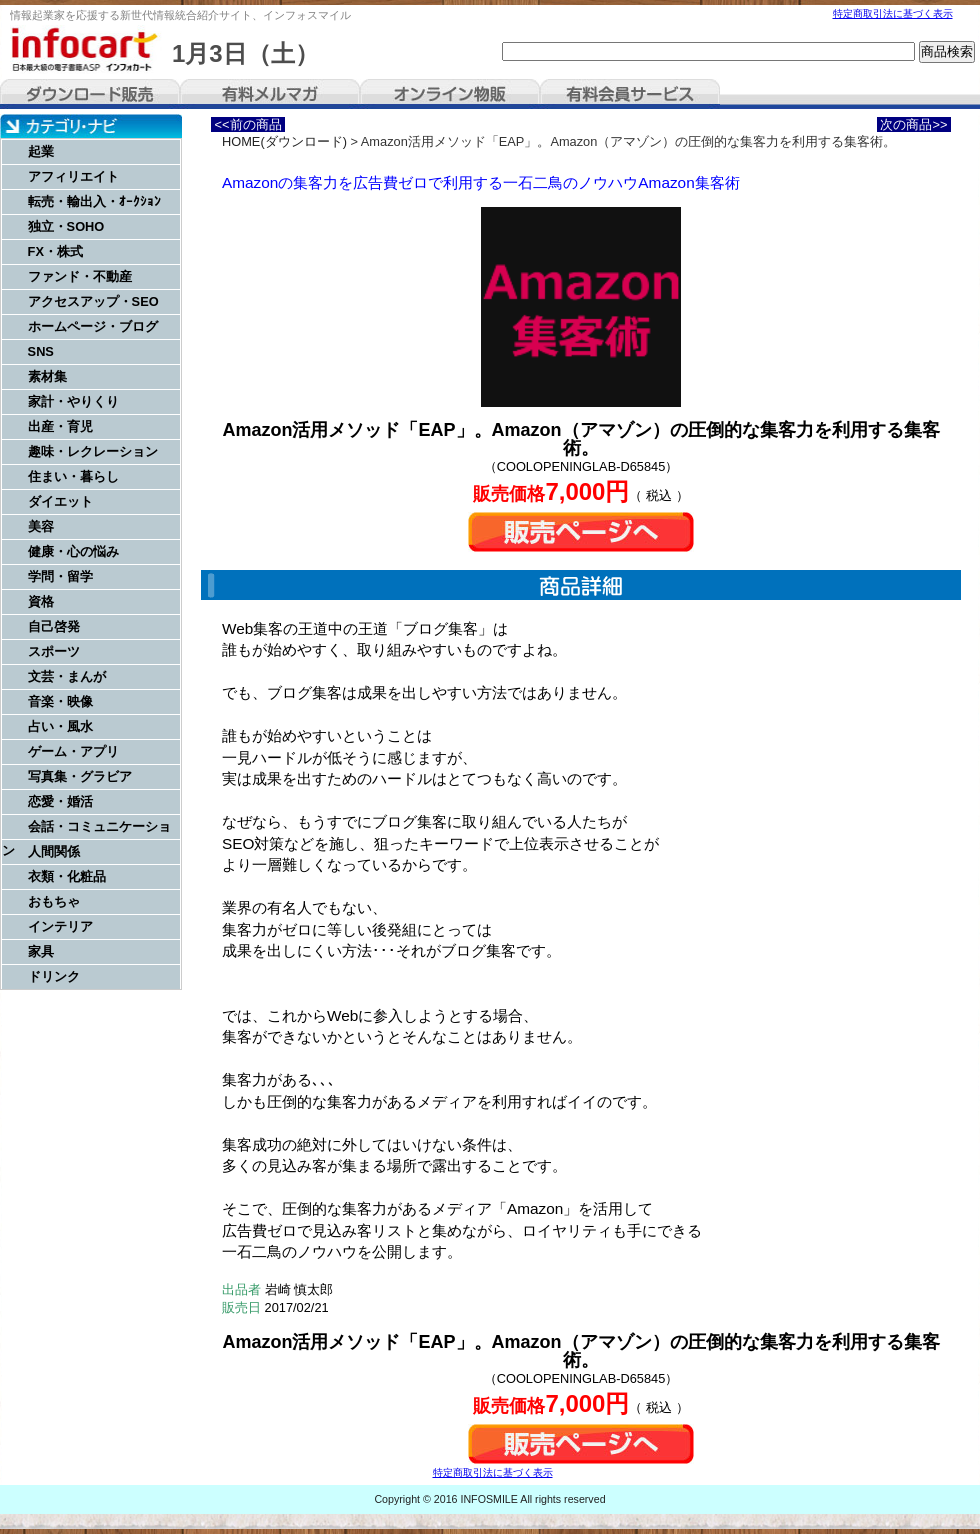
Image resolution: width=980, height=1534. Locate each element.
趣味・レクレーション (93, 451)
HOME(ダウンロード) (284, 141)
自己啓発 (54, 626)
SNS (41, 351)
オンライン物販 (450, 94)
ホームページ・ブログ (93, 326)
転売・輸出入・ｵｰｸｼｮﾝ (94, 201)
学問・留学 (60, 576)
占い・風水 (60, 726)
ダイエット (60, 501)
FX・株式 (55, 251)
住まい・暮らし (73, 476)
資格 (41, 601)
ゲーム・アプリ (73, 751)
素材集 (47, 376)
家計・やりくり (73, 401)
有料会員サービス (630, 94)
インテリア (60, 926)
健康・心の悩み (73, 551)
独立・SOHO (66, 226)
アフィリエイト (73, 176)
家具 (41, 951)
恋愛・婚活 (60, 801)
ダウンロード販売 (90, 94)
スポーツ (54, 651)
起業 (41, 151)
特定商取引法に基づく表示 (893, 13)
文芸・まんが (67, 676)
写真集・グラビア (80, 776)
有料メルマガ (270, 94)
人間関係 (54, 851)
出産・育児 (60, 426)
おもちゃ (54, 901)
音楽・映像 (60, 701)
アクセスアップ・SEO (93, 301)
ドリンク (54, 976)
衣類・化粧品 (67, 876)
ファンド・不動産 (80, 276)
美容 (41, 526)
